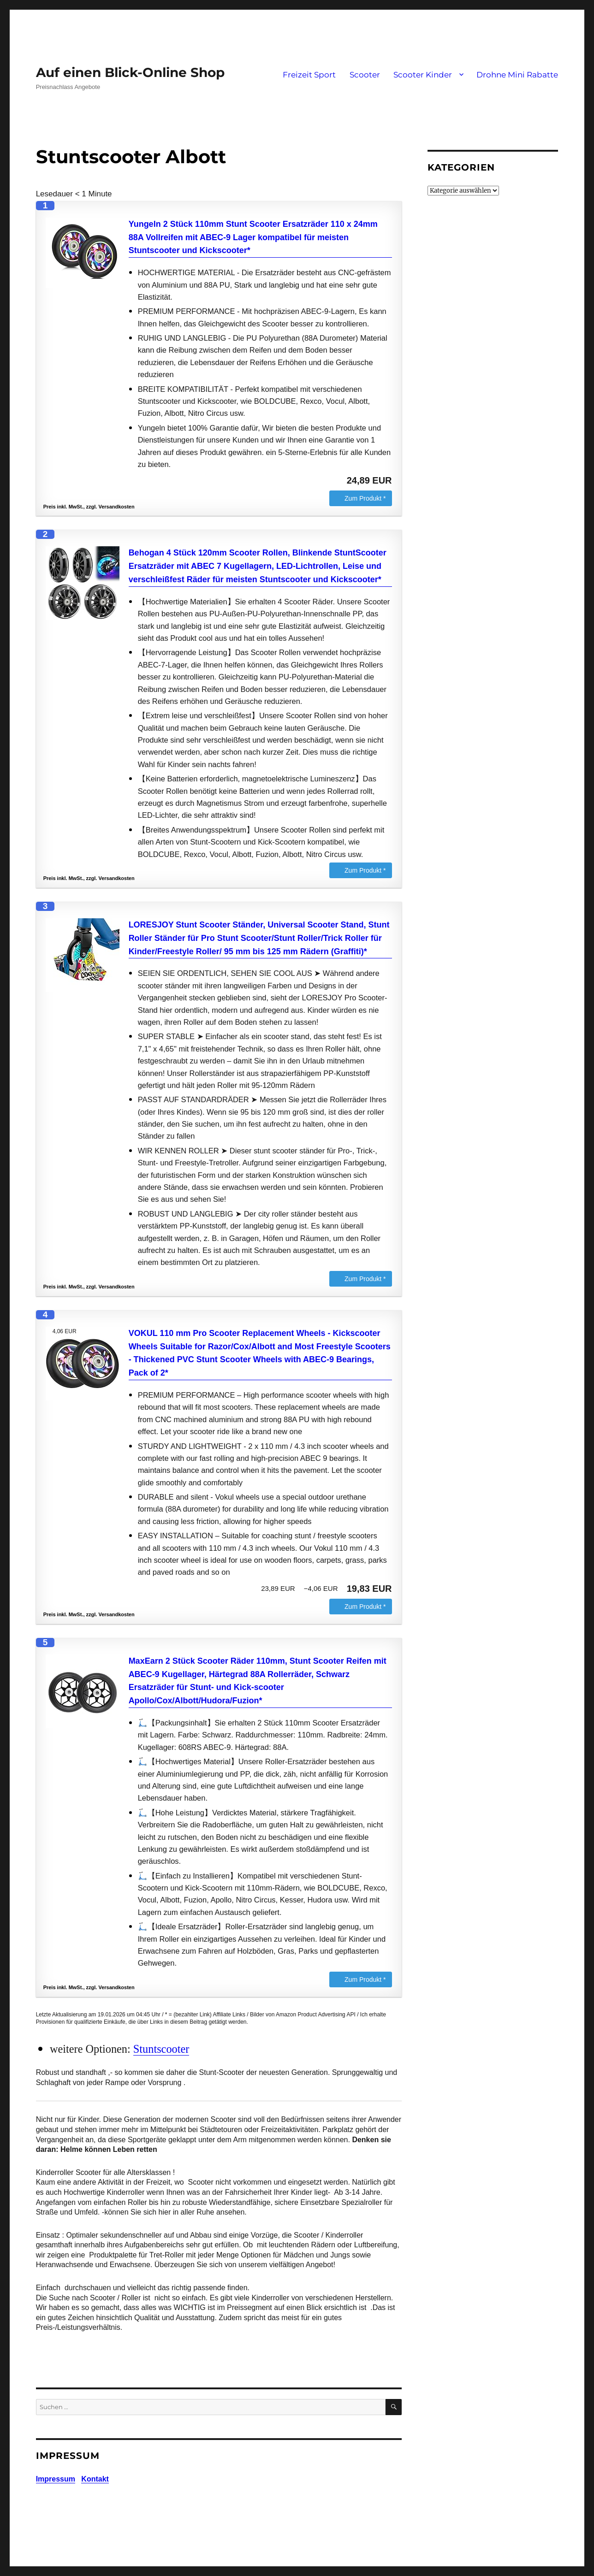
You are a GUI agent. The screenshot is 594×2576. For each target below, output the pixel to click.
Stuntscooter (161, 2049)
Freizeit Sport (309, 74)
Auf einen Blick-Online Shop (130, 72)
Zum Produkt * (365, 498)
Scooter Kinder (422, 74)
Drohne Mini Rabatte (517, 74)
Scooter (365, 74)
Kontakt (95, 2479)
